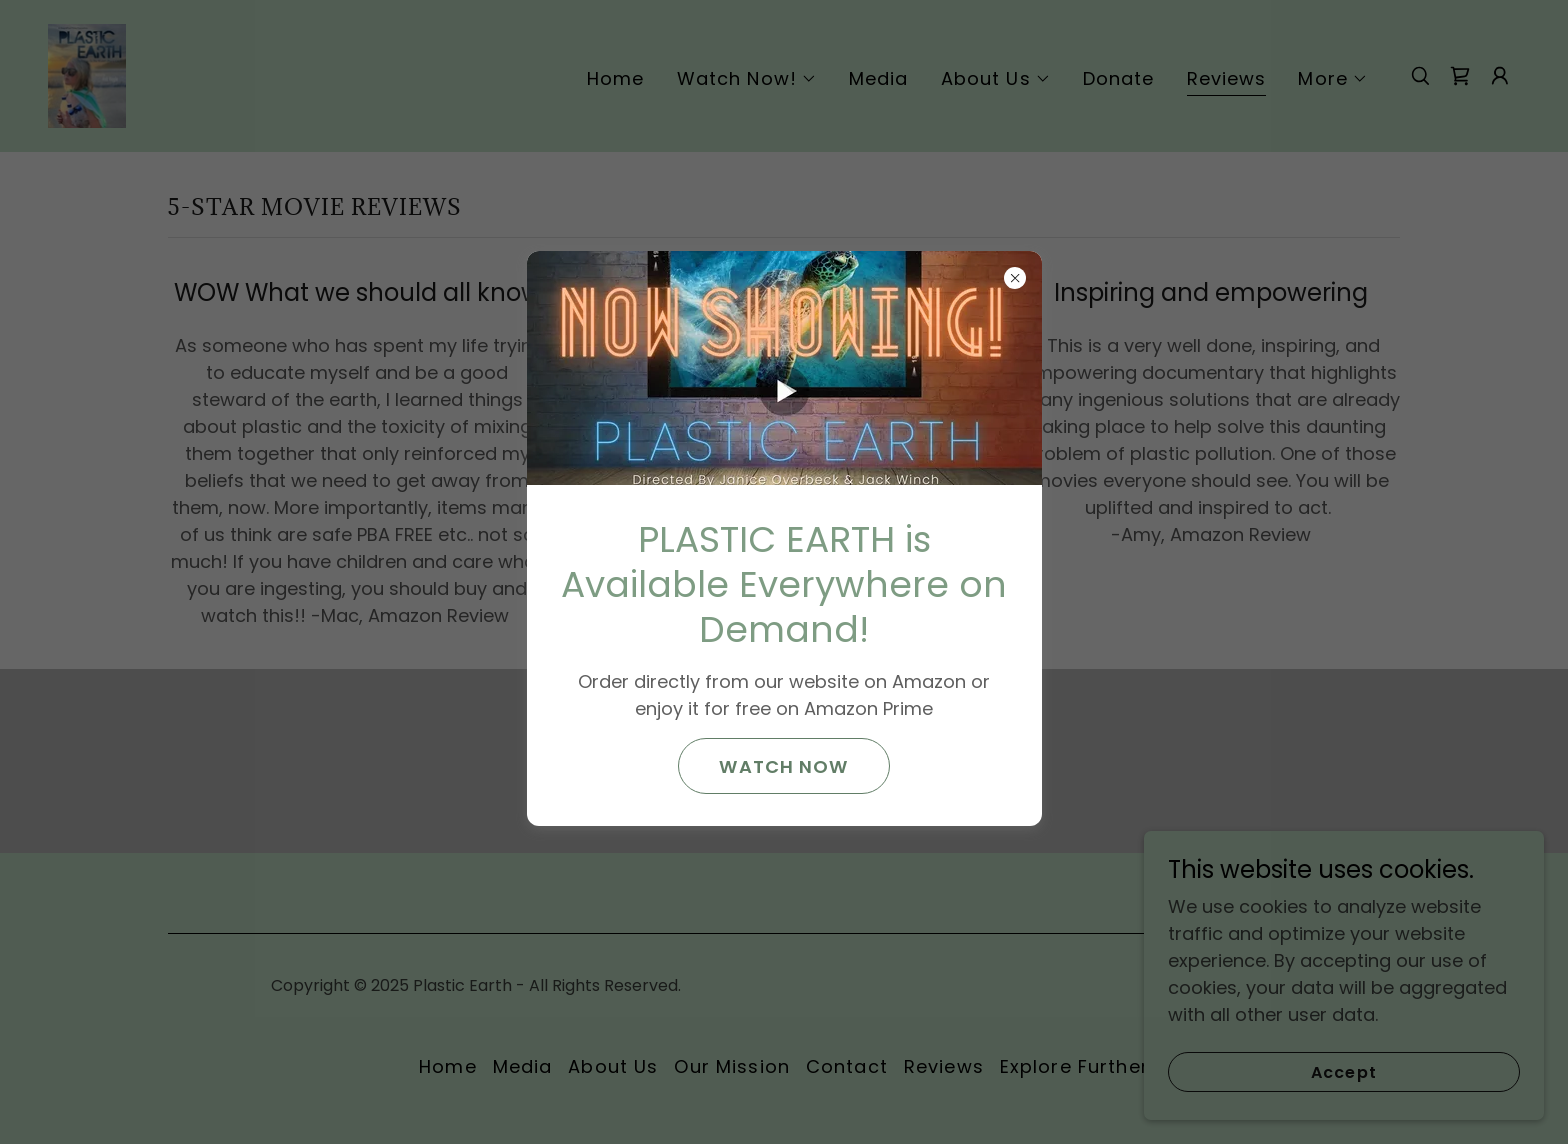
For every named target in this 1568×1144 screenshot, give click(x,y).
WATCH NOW (783, 766)
